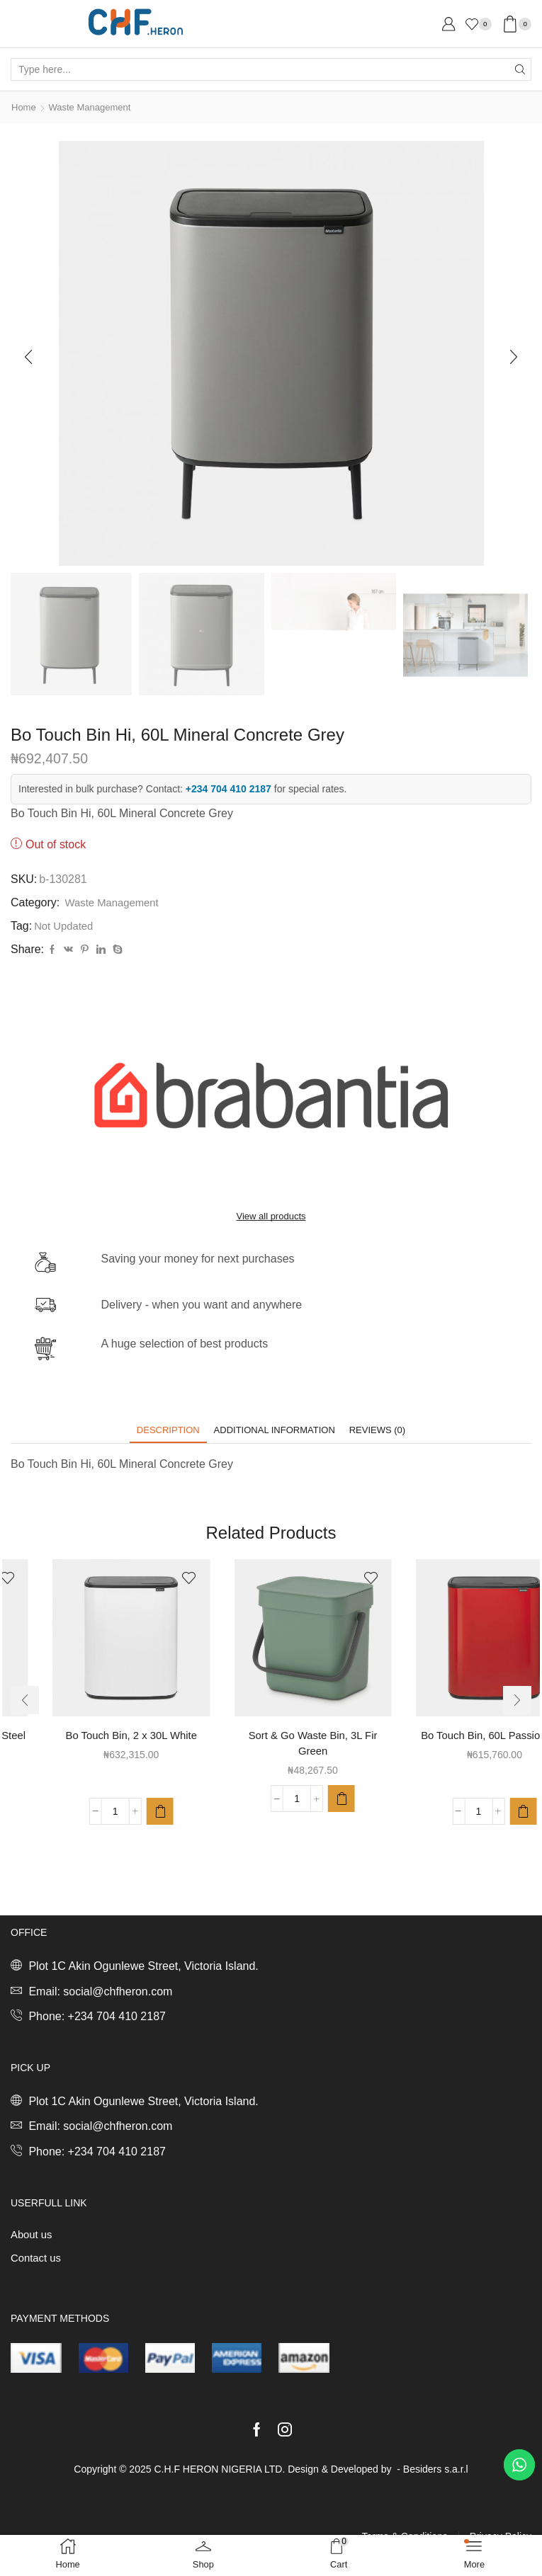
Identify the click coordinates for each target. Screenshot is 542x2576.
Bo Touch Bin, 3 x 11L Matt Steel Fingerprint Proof (89, 1746)
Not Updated (66, 925)
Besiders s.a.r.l (435, 2474)
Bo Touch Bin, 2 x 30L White (271, 1738)
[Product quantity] (73, 1831)
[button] (28, 356)
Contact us (37, 2263)
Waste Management (94, 107)
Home (24, 107)
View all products (271, 1217)
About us (33, 2239)
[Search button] (520, 69)
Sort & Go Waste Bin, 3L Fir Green (452, 1746)
